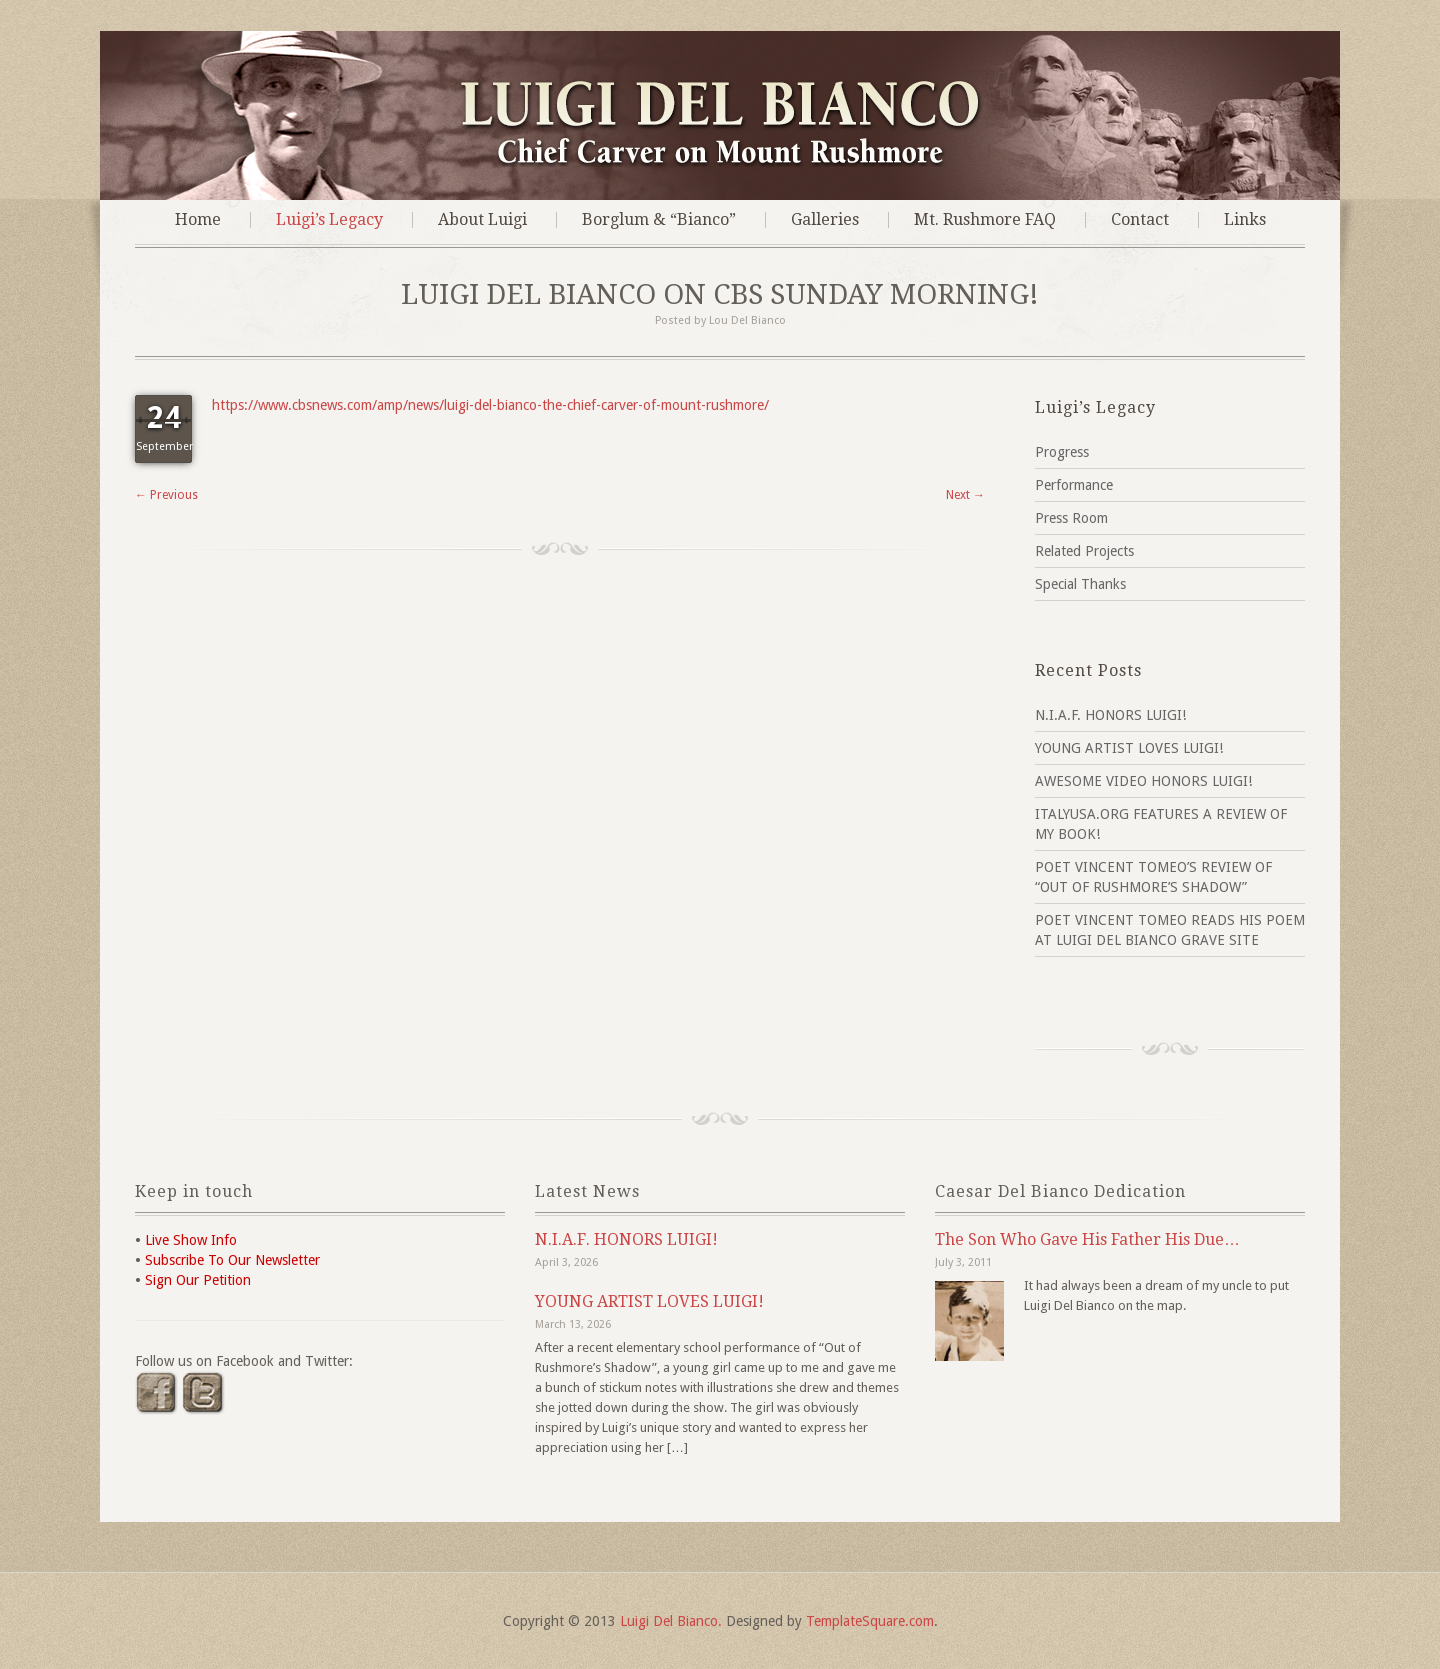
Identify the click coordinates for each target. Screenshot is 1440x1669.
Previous (166, 495)
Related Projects (1084, 551)
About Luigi (482, 220)
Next (965, 495)
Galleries (825, 220)
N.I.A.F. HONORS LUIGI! (1110, 715)
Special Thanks (1080, 584)
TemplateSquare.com (870, 1621)
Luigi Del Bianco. (671, 1621)
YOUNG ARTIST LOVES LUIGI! (1129, 748)
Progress (1062, 452)
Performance (1074, 485)
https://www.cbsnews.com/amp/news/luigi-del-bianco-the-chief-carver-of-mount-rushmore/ (490, 405)
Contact (1140, 220)
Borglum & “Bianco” (659, 220)
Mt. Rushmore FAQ (985, 220)
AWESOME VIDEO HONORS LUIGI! (1143, 781)
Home (198, 220)
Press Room (1071, 518)
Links (1245, 220)
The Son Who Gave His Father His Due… (1087, 1239)
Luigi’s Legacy (329, 220)
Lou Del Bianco (747, 320)
